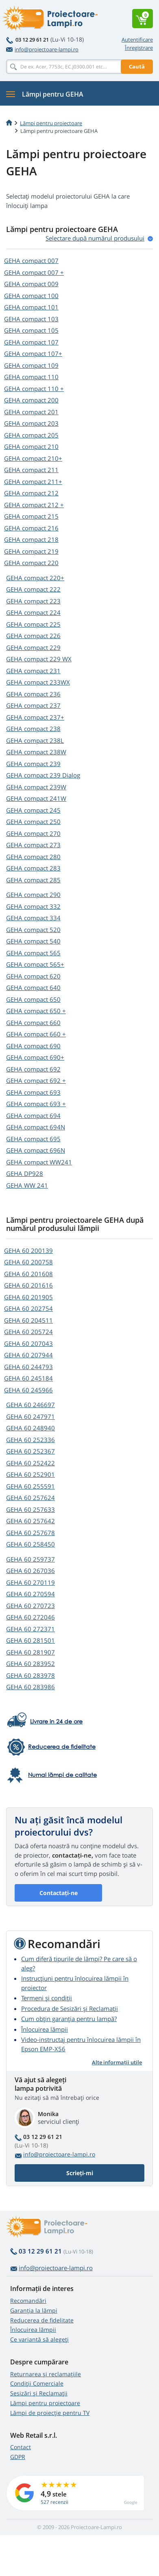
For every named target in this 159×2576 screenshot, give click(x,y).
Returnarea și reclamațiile (45, 2374)
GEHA (31, 260)
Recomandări (28, 2300)
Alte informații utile (117, 2062)
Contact (20, 2447)
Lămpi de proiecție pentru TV (49, 2413)
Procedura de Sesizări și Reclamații (69, 2008)
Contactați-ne (58, 1893)
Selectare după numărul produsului (95, 238)
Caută (137, 66)
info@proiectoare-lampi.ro (42, 49)
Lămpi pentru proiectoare (51, 123)
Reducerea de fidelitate (42, 2320)
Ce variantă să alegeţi (39, 2339)
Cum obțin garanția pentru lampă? (69, 2019)
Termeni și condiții (46, 1998)
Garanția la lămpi (33, 2310)
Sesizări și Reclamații (39, 2393)
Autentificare (137, 39)
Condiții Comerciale (36, 2383)
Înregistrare (139, 47)
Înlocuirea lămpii (44, 2029)
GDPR (17, 2457)
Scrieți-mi (79, 2173)
